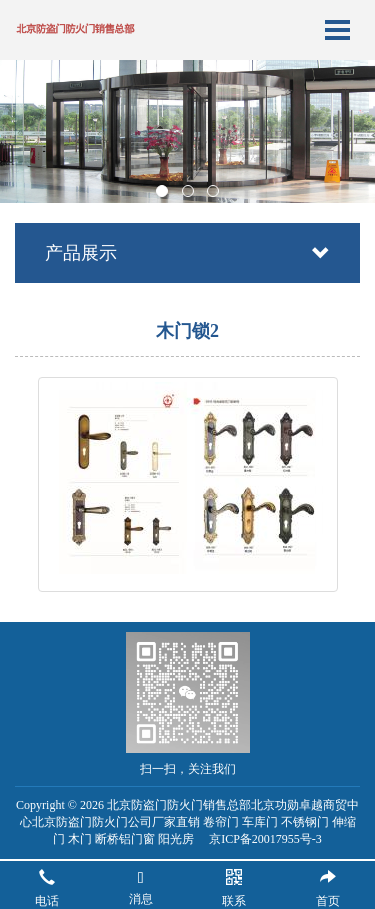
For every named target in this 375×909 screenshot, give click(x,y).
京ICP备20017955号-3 (265, 839)
